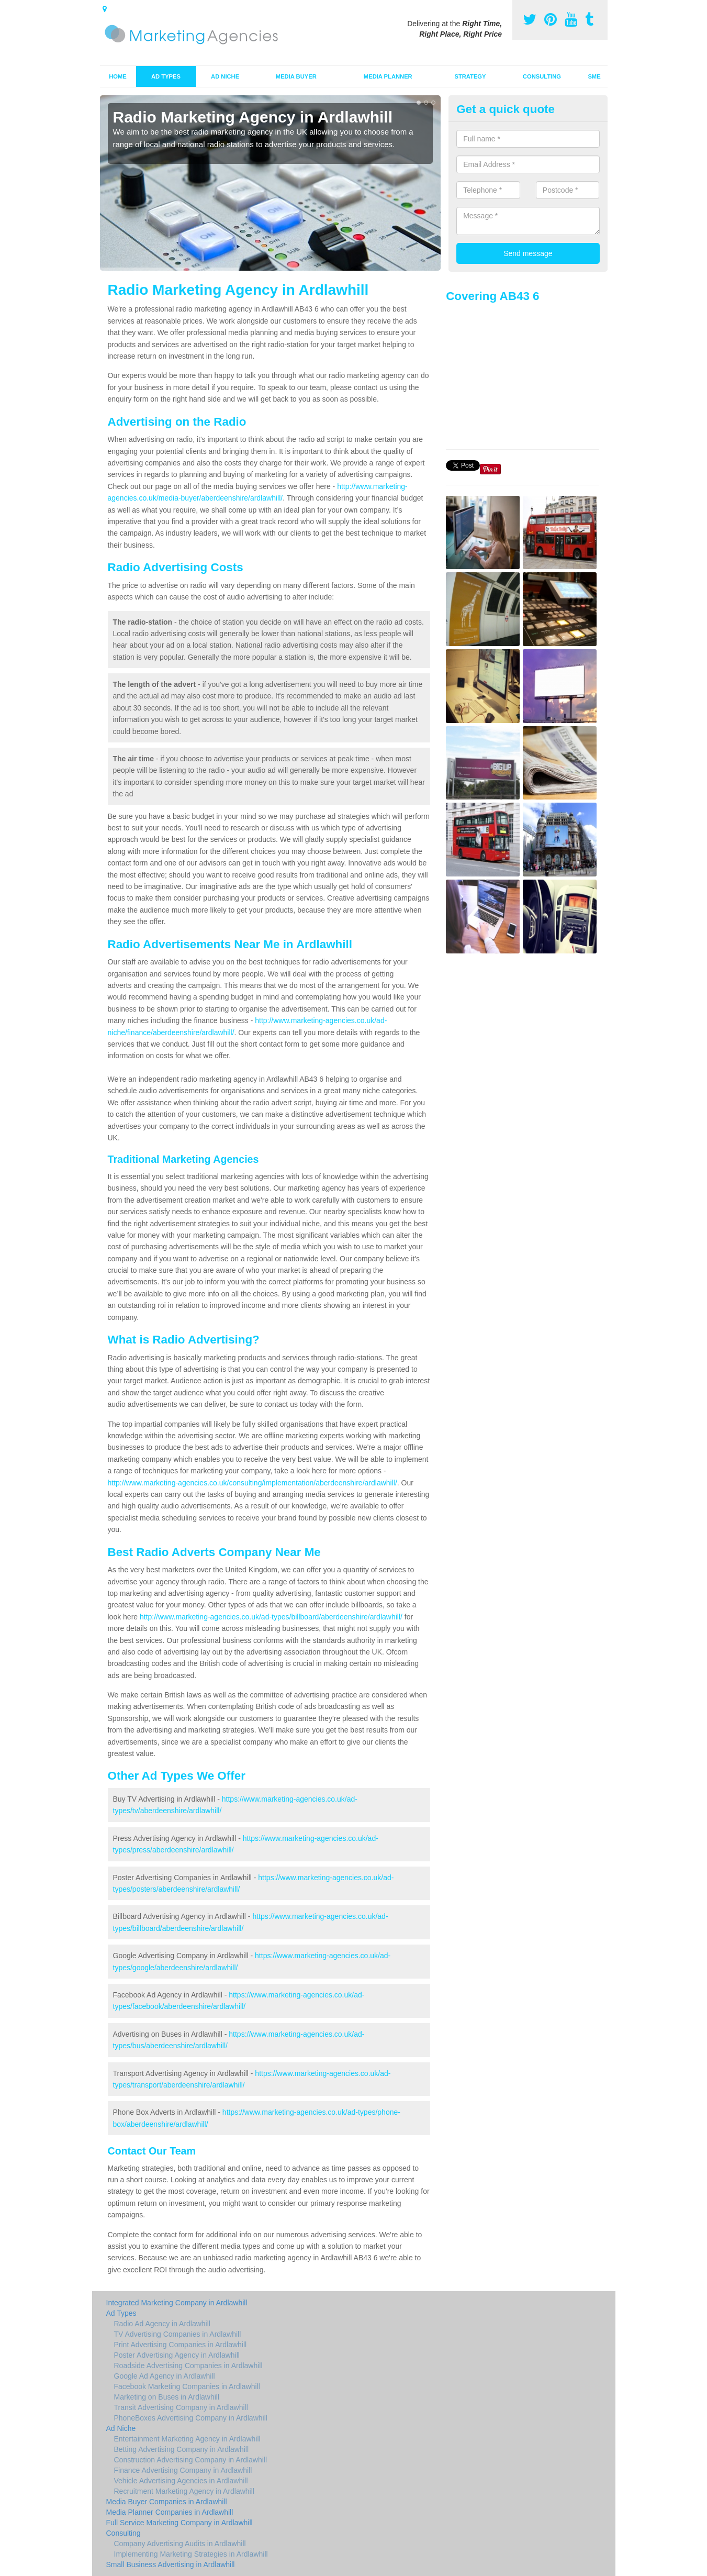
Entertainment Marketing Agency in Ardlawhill (187, 2439)
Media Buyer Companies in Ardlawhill (166, 2501)
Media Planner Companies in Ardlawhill (169, 2512)
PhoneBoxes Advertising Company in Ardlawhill (190, 2418)
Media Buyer (296, 76)
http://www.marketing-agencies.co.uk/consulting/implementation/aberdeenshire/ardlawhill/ (252, 1483)
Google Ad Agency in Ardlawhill (164, 2376)
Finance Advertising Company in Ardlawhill (183, 2470)
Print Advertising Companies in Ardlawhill (180, 2344)
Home (118, 76)
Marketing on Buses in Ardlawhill (167, 2397)
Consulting (542, 76)
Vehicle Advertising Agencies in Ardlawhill (181, 2481)
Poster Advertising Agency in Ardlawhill (177, 2355)
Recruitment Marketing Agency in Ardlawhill (184, 2491)
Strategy (470, 76)
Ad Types (166, 76)
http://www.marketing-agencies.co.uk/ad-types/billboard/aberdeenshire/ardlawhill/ (271, 1617)
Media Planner (388, 76)
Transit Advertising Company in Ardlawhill (181, 2407)
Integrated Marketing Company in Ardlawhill (177, 2303)
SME (594, 76)
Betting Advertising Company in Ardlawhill (181, 2449)
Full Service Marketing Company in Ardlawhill (179, 2522)
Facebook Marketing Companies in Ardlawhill (187, 2386)
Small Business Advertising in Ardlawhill (170, 2564)
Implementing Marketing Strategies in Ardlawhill (191, 2554)
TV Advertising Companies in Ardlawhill (177, 2334)
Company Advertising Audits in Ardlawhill (180, 2543)
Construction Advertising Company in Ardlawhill (190, 2460)
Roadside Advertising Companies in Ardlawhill (188, 2365)
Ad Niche (225, 76)
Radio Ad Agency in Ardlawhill (162, 2323)
